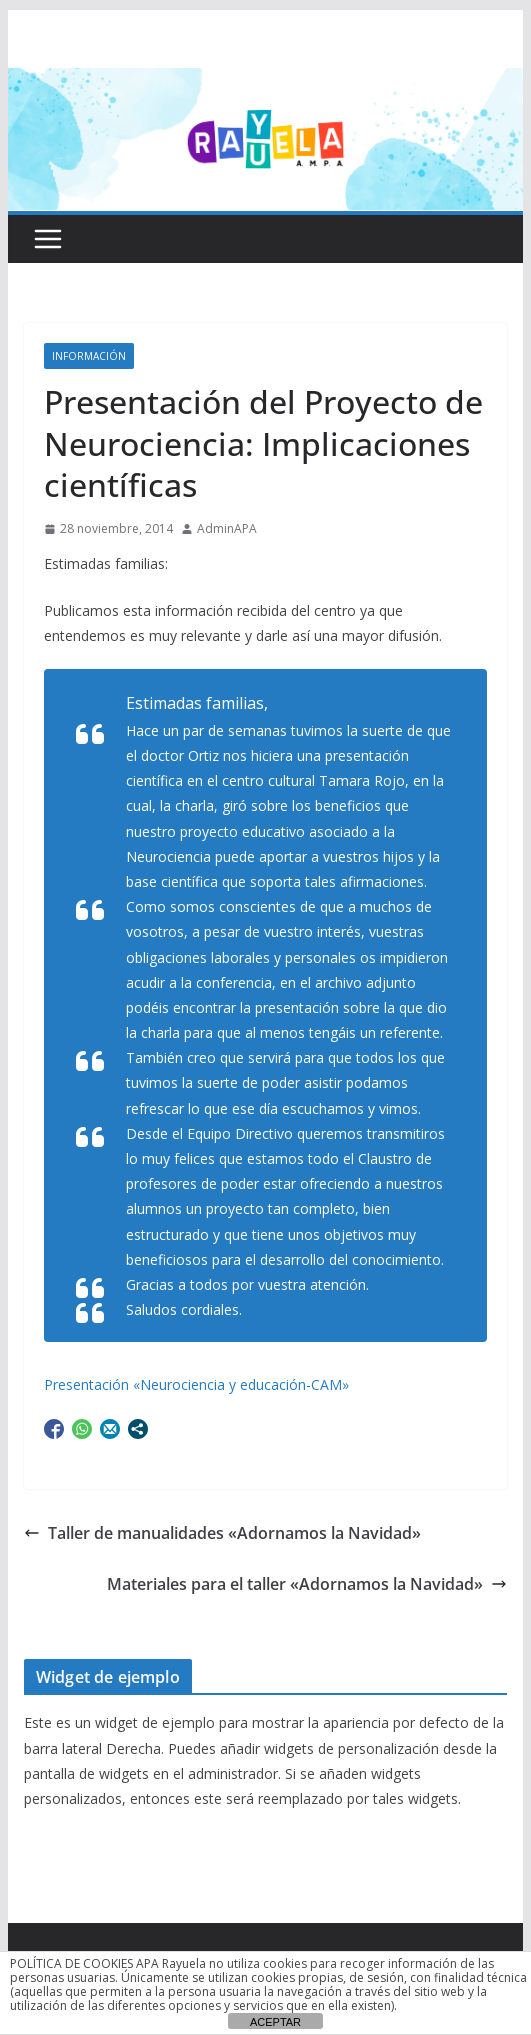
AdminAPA (227, 528)
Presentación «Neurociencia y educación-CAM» (196, 1384)
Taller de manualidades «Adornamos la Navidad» (222, 1533)
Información (89, 356)
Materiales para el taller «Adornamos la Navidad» (307, 1584)
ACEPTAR (275, 2022)
